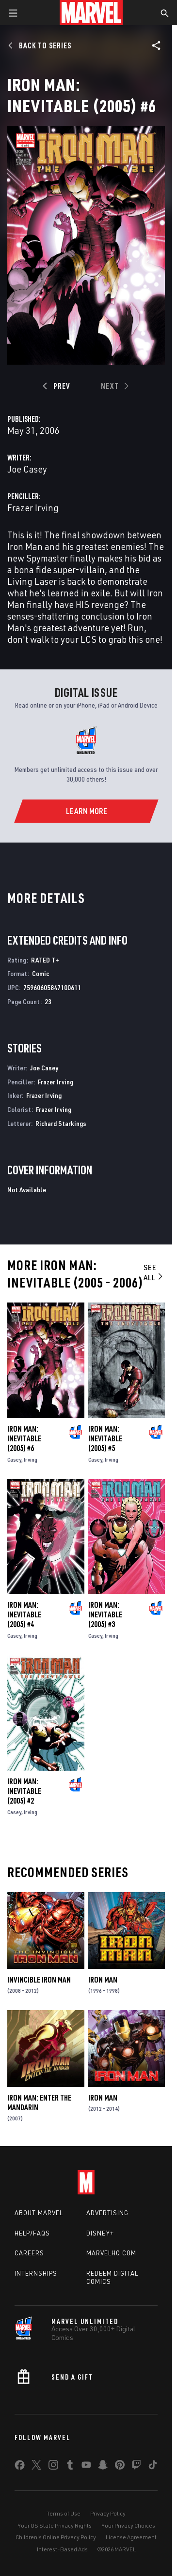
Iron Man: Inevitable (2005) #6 (24, 1438)
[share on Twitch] (136, 2467)
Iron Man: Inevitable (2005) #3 (105, 1614)
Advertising (107, 2213)
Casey (14, 1459)
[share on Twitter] (36, 2467)
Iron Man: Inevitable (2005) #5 (105, 1438)
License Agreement (131, 2537)
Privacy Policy (108, 2513)
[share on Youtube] (86, 2467)
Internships (36, 2273)
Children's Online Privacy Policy (56, 2537)
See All (154, 1272)
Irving (30, 1459)
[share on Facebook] (20, 2467)
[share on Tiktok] (153, 2467)
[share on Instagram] (53, 2467)
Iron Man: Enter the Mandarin (39, 2102)
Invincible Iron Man (39, 1979)
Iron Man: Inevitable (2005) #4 (24, 1614)
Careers (29, 2253)
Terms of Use (63, 2513)
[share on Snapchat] (103, 2467)
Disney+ (100, 2233)
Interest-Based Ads (62, 2549)
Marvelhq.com (111, 2253)
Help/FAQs (32, 2233)
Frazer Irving (33, 507)
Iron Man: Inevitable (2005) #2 (24, 1791)
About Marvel (39, 2213)
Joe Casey (27, 468)
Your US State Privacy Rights (54, 2525)
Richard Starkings (60, 1123)
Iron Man (102, 1979)
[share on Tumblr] (70, 2467)
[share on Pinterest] (120, 2467)
